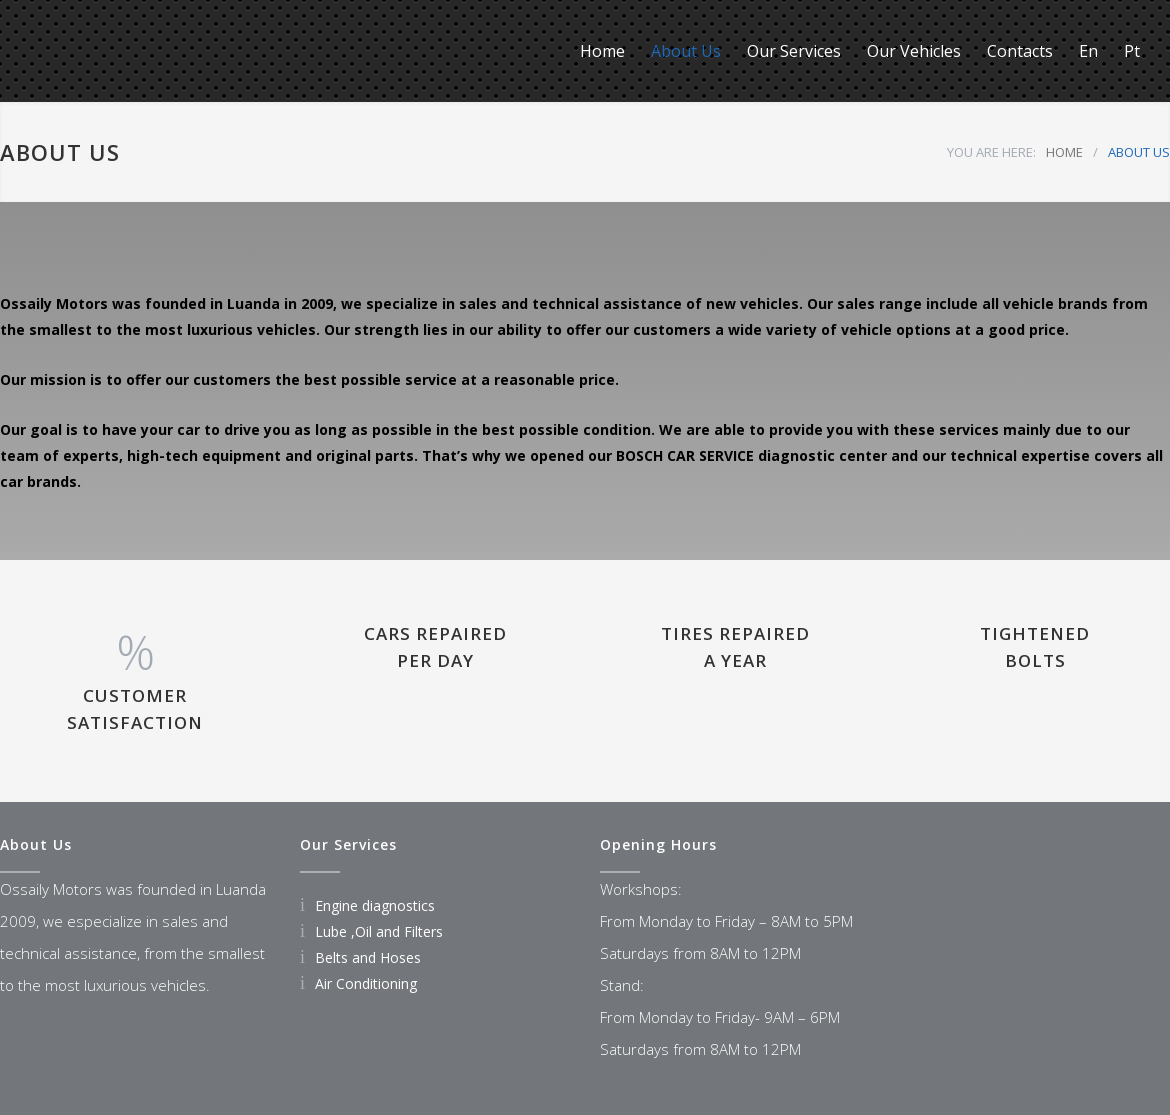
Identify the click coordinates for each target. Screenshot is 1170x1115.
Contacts (1020, 51)
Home (602, 51)
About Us (686, 51)
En (1088, 51)
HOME (1064, 152)
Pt (1132, 51)
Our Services (794, 51)
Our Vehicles (914, 51)
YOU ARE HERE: (991, 152)
